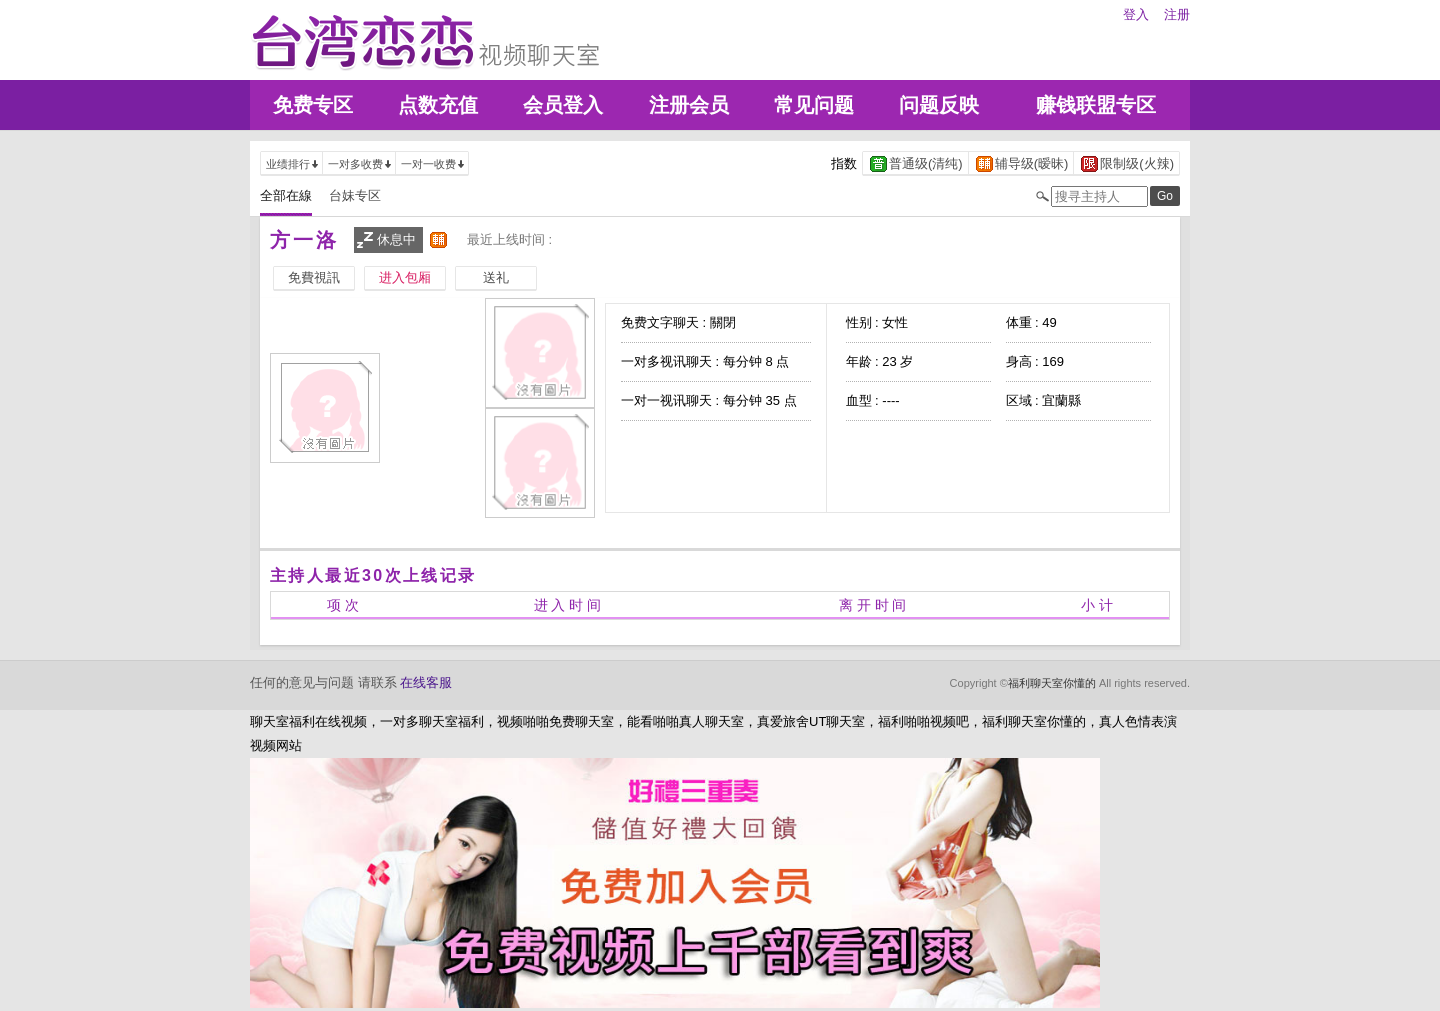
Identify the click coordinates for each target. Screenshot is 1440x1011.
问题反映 (939, 105)
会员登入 (563, 105)
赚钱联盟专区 (1096, 105)
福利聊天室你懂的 (1052, 683)
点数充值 (438, 105)
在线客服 (426, 682)
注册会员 (689, 105)
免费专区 (313, 105)
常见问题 (814, 105)
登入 (1136, 14)
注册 (1177, 14)
